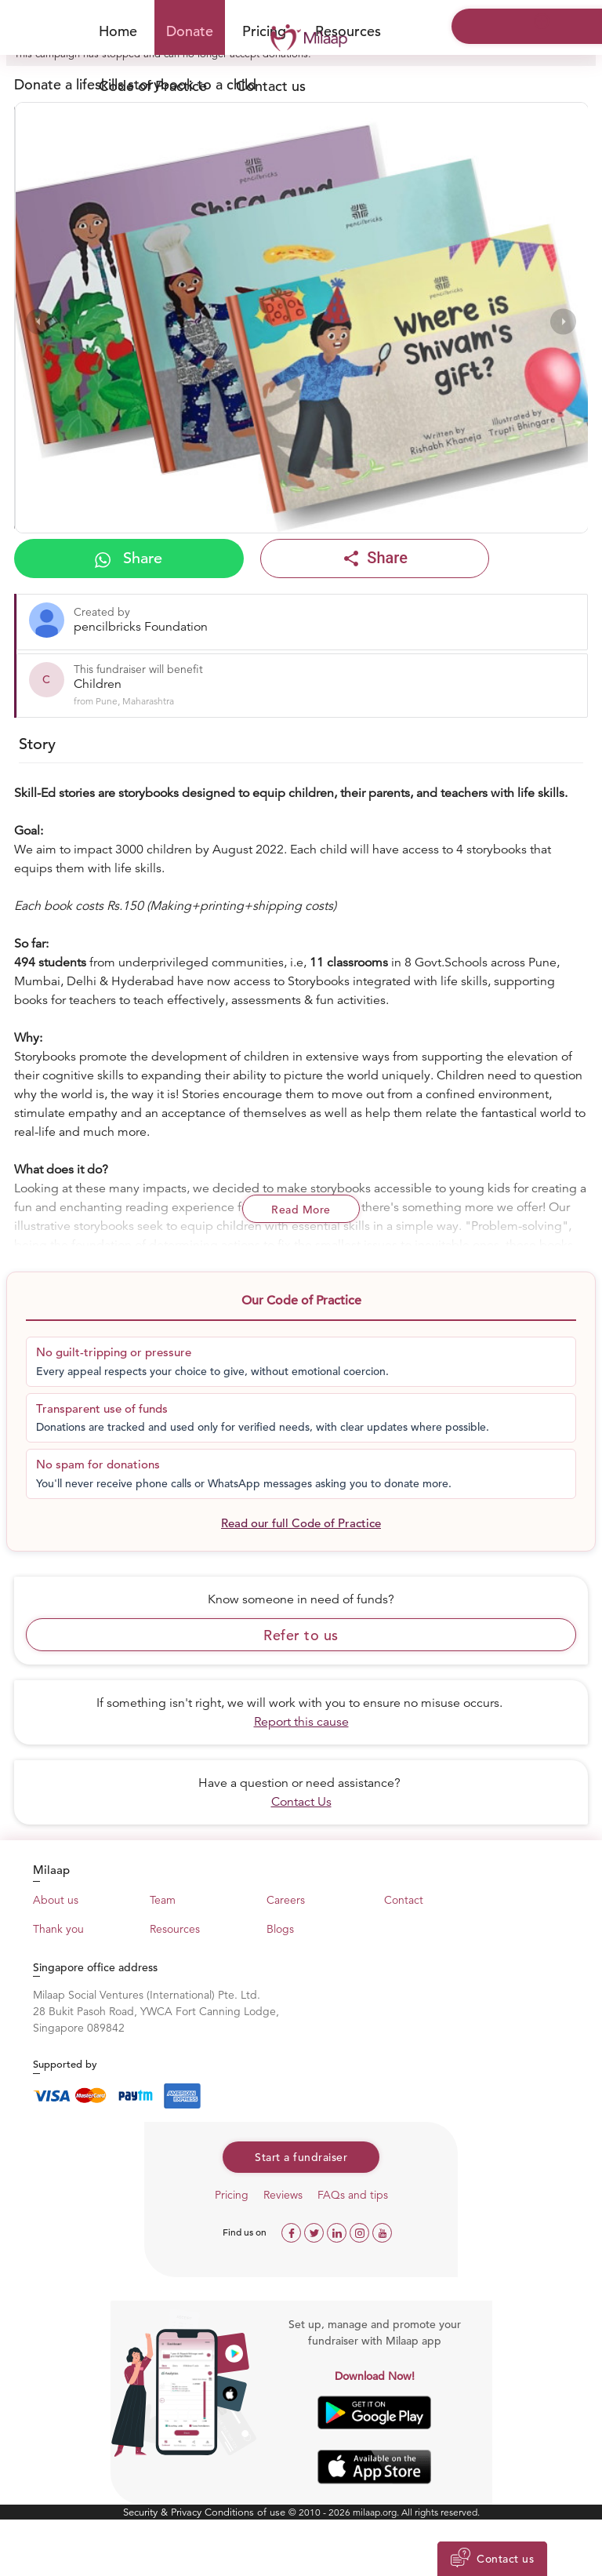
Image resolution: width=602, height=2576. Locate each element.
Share (128, 558)
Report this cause (301, 1722)
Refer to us (301, 1635)
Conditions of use (246, 2512)
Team (163, 1900)
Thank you (58, 1929)
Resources (348, 31)
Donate (189, 31)
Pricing (231, 2195)
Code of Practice (153, 86)
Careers (286, 1900)
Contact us (271, 86)
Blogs (280, 1929)
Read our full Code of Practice (301, 1522)
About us (55, 1900)
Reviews (283, 2195)
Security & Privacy (164, 2512)
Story (37, 744)
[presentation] (39, 321)
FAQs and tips (352, 2195)
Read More (301, 1209)
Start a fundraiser (301, 2157)
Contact (403, 1900)
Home (118, 31)
